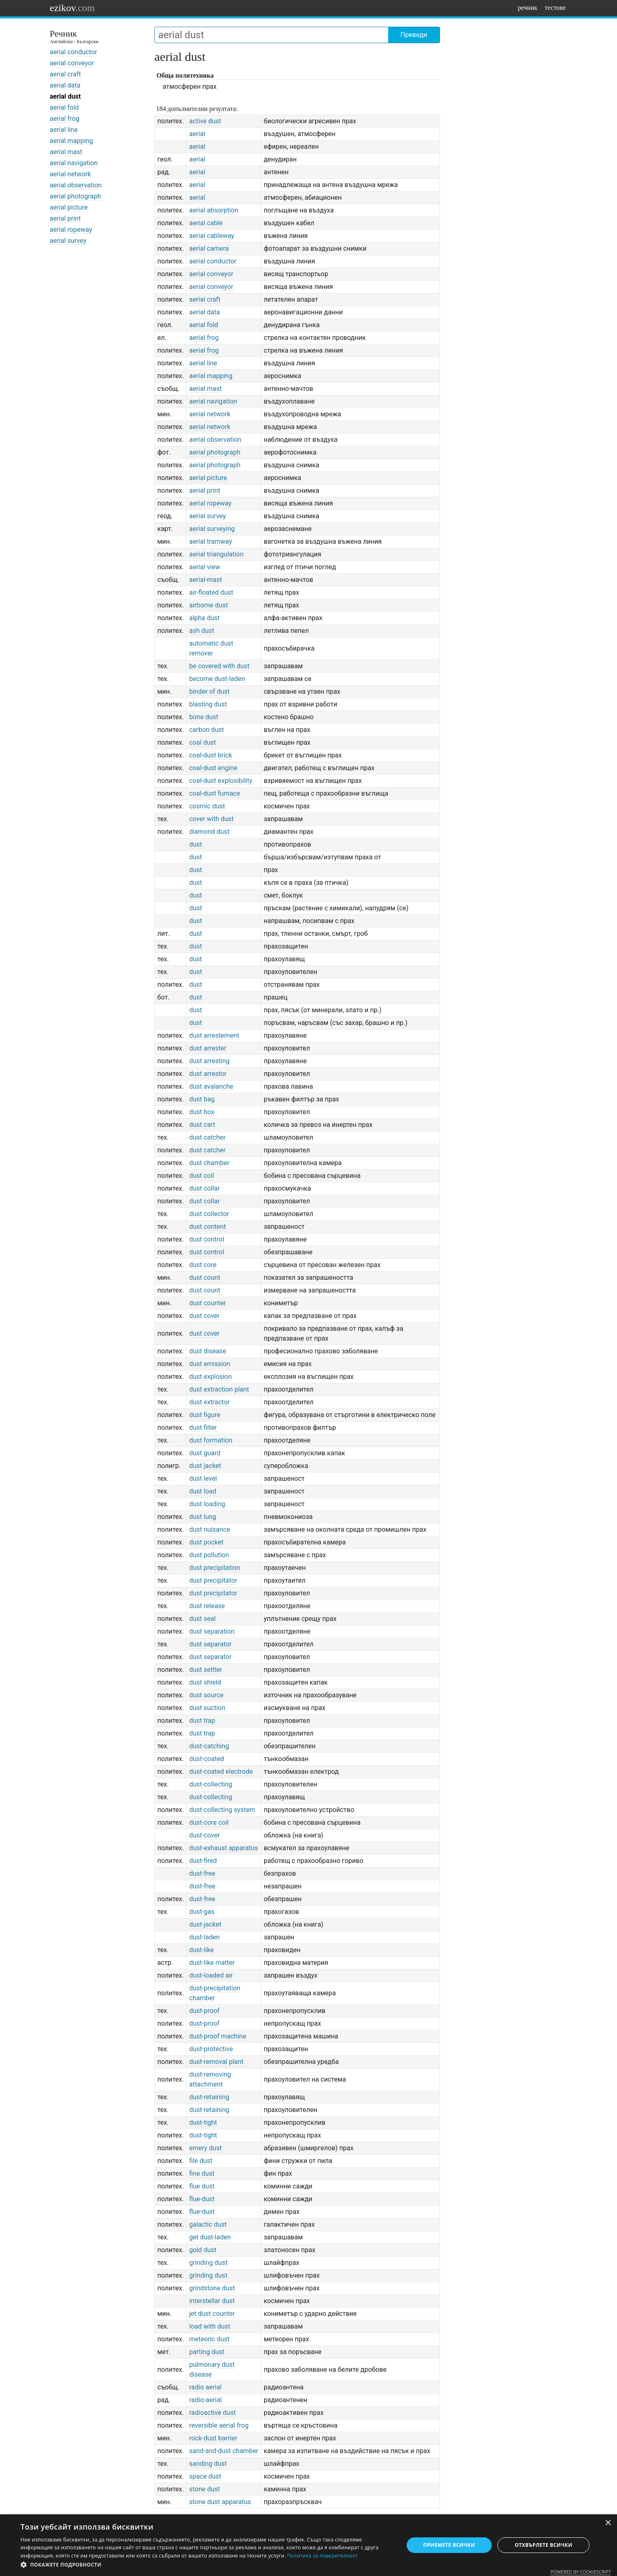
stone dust (204, 2489)
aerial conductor (73, 52)
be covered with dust (219, 666)
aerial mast (66, 152)
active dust (205, 121)
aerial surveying (212, 529)
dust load (202, 1491)
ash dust (201, 631)
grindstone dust (212, 2288)
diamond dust (209, 832)
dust (195, 844)
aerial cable (206, 223)
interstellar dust (212, 2301)
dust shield (205, 1682)
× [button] (608, 2523)
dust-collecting (210, 1784)
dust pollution (209, 1555)
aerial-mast (205, 580)
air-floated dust (211, 592)
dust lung (202, 1517)
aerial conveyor (72, 63)
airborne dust (208, 605)
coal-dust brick (210, 755)
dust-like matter (212, 1963)
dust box (201, 1112)
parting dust (206, 2352)
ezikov (72, 7)
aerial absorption (213, 210)
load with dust (209, 2326)
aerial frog (64, 118)
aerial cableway (211, 236)
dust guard (204, 1453)
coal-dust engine (213, 768)
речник (527, 7)
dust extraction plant (219, 1389)
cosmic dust (207, 806)
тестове (555, 7)
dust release (207, 1606)
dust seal (202, 1619)
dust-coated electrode (221, 1771)
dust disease (207, 1351)
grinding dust (208, 2263)
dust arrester (207, 1048)
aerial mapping (71, 141)
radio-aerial (205, 2400)
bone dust (203, 717)
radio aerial (205, 2387)
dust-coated (206, 1759)
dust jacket (205, 1466)
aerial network (70, 174)
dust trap (202, 1720)
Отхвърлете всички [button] (543, 2544)
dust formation (210, 1440)
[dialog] (308, 2545)
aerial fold (64, 107)
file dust (200, 2161)
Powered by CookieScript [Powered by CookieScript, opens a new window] (580, 2572)
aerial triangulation (216, 554)
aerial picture (68, 207)
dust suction (207, 1708)
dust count (204, 1277)
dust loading (207, 1504)
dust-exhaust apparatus (223, 1848)
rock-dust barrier (213, 2438)
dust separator (210, 1644)
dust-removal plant (216, 2062)
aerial (197, 134)
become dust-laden (217, 679)
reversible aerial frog (219, 2425)
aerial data (65, 85)
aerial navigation (74, 163)
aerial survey (68, 241)
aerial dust (65, 96)
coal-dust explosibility (220, 781)
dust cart (202, 1125)
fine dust (201, 2173)
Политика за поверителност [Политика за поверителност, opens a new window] (322, 2555)
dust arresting (209, 1061)
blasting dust (208, 704)
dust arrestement (214, 1035)
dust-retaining (209, 2097)
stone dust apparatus (220, 2502)
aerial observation (76, 185)
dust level (203, 1478)
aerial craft (65, 74)
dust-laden (204, 1937)
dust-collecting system (222, 1810)
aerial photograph (75, 196)
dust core (202, 1265)
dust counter (207, 1303)
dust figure (204, 1415)
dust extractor (209, 1402)
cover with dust (211, 819)
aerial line (64, 130)
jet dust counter (212, 2313)
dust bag (201, 1099)
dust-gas (201, 1912)
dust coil (201, 1176)
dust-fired (202, 1861)
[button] (206, 2565)
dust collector (209, 1214)
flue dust (201, 2186)
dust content (207, 1226)
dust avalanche (211, 1086)
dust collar (204, 1188)
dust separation (212, 1631)
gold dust (202, 2250)
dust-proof (204, 2011)
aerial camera (208, 248)
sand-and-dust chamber (223, 2451)
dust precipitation (214, 1568)
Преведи (414, 35)
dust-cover (204, 1835)
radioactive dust (212, 2413)
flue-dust (201, 2199)
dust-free (202, 1873)
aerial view (204, 567)
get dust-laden (209, 2237)
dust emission (209, 1364)
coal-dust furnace (214, 793)
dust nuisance (209, 1529)
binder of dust (209, 691)
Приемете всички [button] (449, 2544)
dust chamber (209, 1163)
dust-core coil (208, 1822)
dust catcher (207, 1137)
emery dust (205, 2148)
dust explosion (210, 1376)
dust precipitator (213, 1580)
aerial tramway (210, 541)
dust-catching (209, 1746)
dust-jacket (205, 1924)
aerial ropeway (71, 229)
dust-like (201, 1950)
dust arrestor (207, 1074)
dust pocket (206, 1542)
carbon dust (206, 730)
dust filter (202, 1427)
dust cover (204, 1316)
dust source (206, 1695)
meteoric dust (209, 2339)
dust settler (205, 1669)
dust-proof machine (217, 2036)
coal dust (202, 742)
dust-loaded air (211, 1975)
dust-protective (211, 2049)
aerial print (65, 218)
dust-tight (203, 2122)
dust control (206, 1239)
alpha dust (204, 618)
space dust (205, 2476)
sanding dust (208, 2464)
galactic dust (207, 2224)
